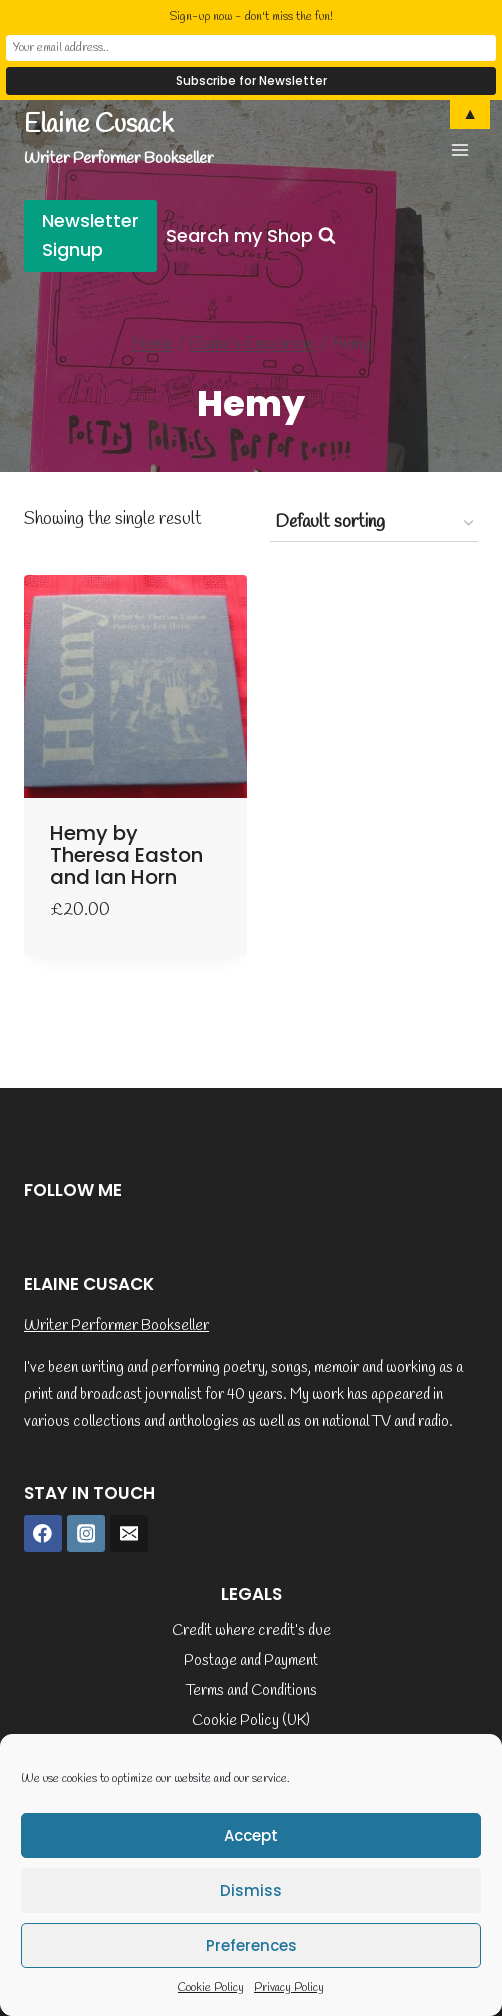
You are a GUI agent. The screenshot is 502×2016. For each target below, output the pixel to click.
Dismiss (251, 1890)
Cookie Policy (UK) (251, 1721)
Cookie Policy (211, 1988)
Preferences (251, 1945)
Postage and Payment (251, 1661)
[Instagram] (86, 1534)
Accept (251, 1835)
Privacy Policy (289, 1988)
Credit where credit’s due (251, 1631)
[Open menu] (459, 149)
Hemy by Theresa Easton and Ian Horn (126, 855)
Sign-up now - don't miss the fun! (251, 17)
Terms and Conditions (251, 1691)
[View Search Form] (251, 236)
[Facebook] (43, 1534)
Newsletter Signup (90, 235)
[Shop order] (374, 523)
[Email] (129, 1534)
